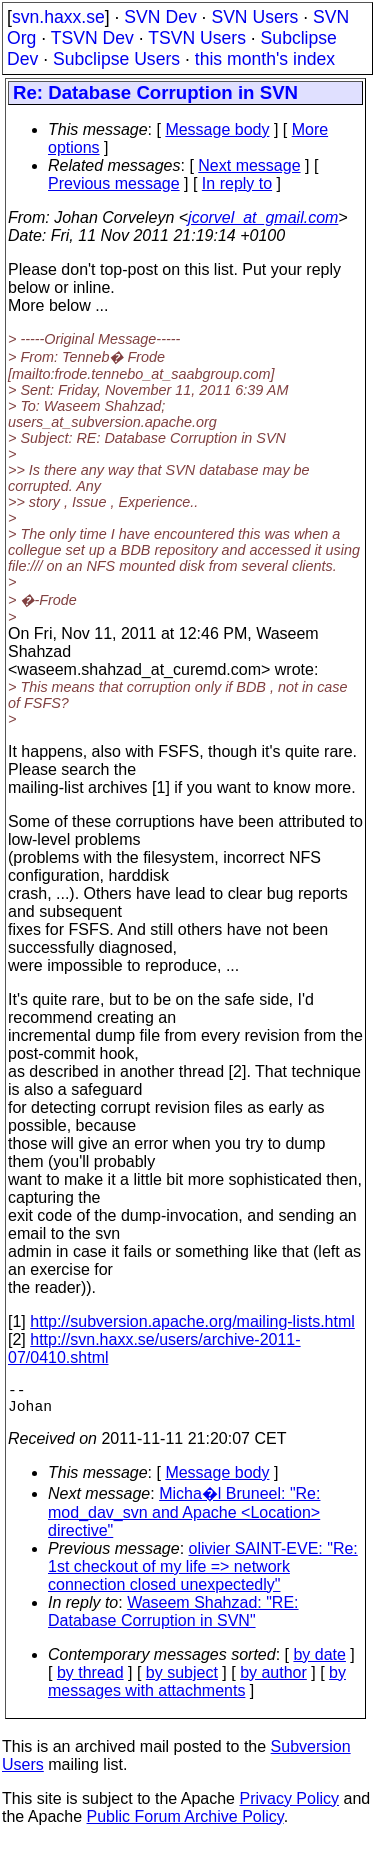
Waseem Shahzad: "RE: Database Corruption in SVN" (173, 1619)
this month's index (265, 59)
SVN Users (254, 17)
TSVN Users (197, 38)
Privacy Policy (289, 1806)
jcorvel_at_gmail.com (263, 217)
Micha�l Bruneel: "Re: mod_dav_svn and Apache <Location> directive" (184, 1520)
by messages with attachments (197, 1689)
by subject (182, 1680)
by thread (90, 1680)
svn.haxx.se (58, 17)
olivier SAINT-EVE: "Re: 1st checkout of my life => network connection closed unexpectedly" (203, 1574)
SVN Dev (160, 17)
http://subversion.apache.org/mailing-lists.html (192, 1321)
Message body (217, 129)
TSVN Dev (92, 38)
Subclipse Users (116, 59)
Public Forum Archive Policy (185, 1824)
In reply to (237, 183)
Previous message (114, 183)
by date (319, 1662)
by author (273, 1680)
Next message (249, 165)
